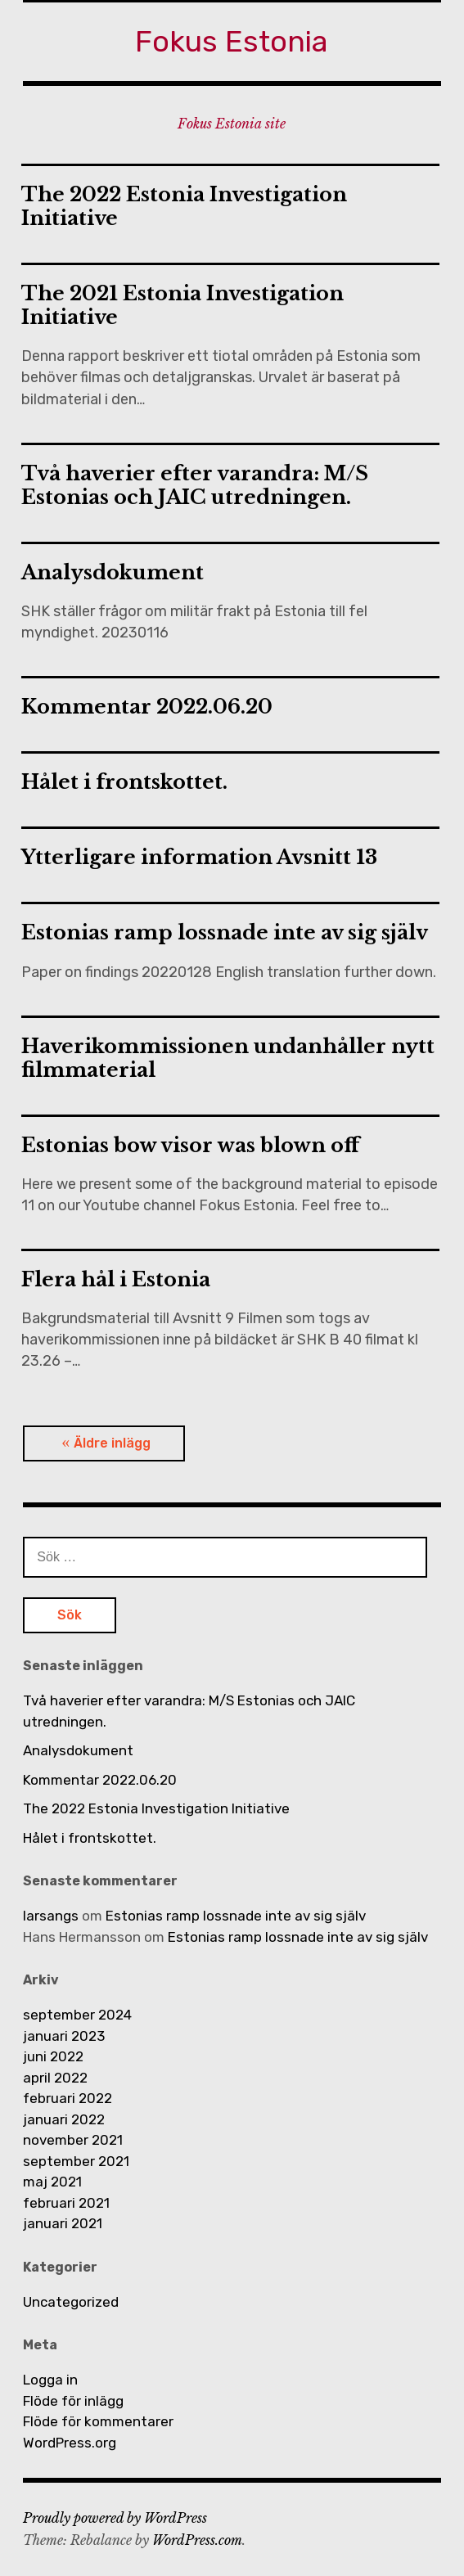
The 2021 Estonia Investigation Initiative (182, 305)
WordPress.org (69, 2442)
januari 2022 (64, 2119)
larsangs (51, 1915)
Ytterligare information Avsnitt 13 (199, 857)
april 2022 (55, 2077)
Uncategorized (71, 2302)
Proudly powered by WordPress (115, 2518)
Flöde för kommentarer (98, 2421)
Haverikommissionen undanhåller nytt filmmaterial (228, 1058)
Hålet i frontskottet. (124, 782)
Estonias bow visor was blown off (190, 1145)
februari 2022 (67, 2098)
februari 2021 (66, 2203)
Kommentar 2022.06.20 (147, 706)
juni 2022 (53, 2056)
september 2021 (76, 2161)
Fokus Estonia (231, 41)
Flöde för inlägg (73, 2401)
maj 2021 (52, 2181)
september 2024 (77, 2014)
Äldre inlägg (112, 1443)
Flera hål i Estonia (115, 1279)
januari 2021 (62, 2223)
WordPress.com (197, 2540)
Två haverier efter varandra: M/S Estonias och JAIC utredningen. (194, 485)
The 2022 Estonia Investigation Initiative (184, 206)
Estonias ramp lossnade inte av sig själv (224, 932)
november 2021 (73, 2140)
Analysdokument (112, 572)
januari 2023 (64, 2036)
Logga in (50, 2379)
